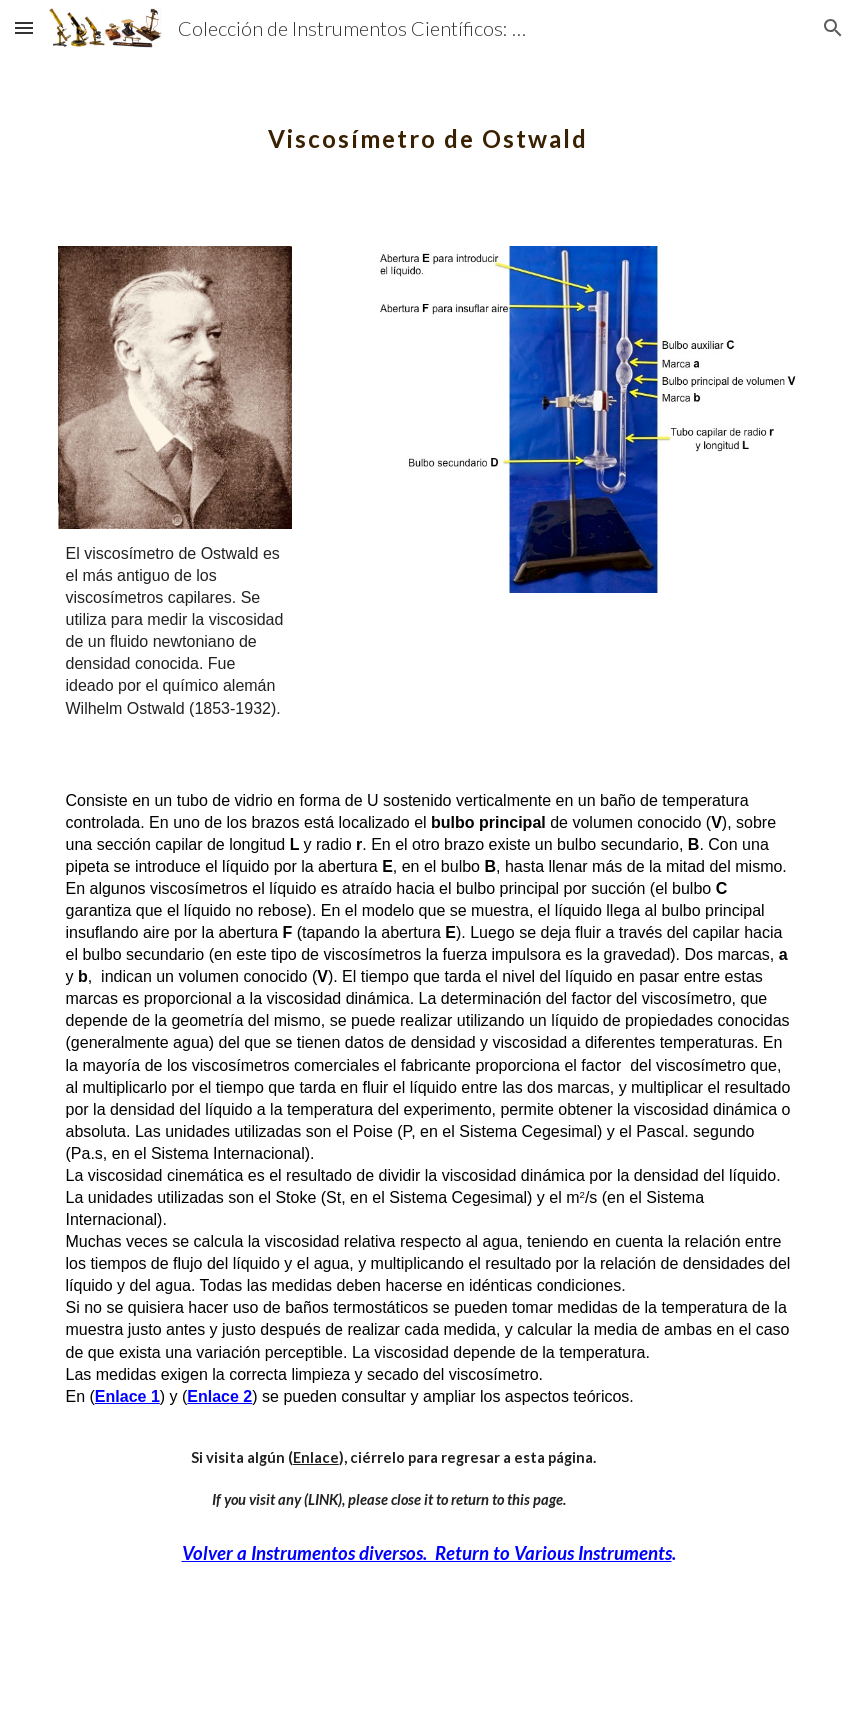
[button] (24, 27)
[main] (428, 125)
